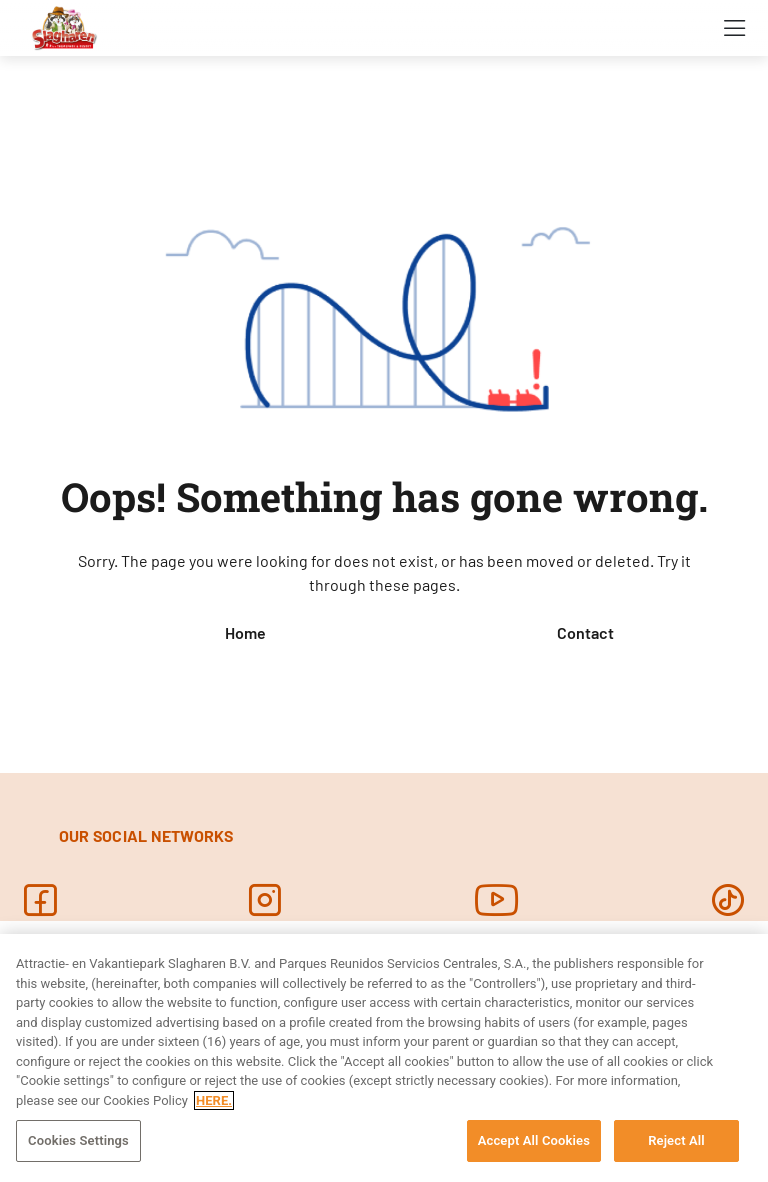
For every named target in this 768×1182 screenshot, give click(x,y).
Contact (585, 632)
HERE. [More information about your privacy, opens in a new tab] (214, 1100)
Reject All (676, 1140)
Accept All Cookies (534, 1140)
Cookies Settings (78, 1140)
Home (245, 632)
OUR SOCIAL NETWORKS (146, 835)
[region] (384, 1058)
